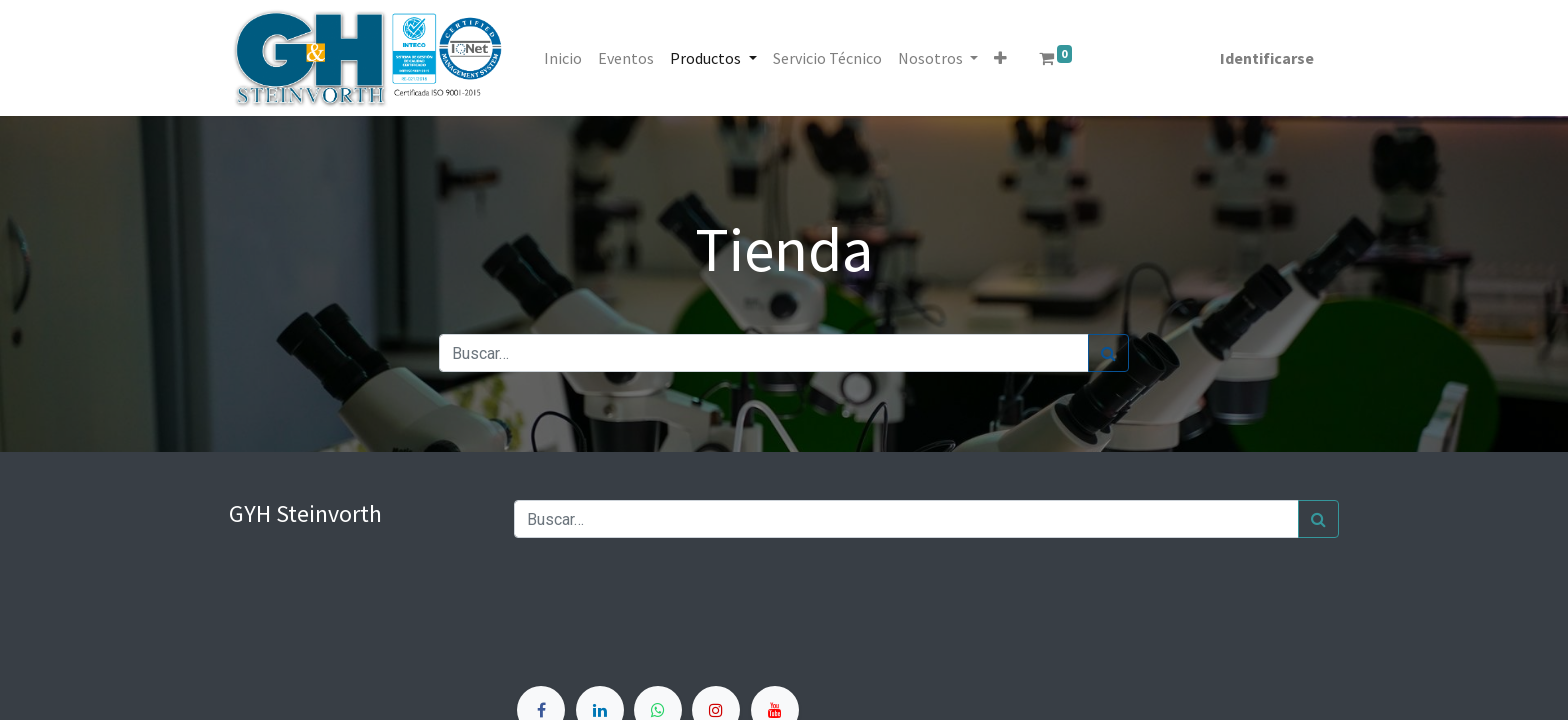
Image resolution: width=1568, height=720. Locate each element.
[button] (1006, 58)
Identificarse (1260, 58)
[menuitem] (570, 58)
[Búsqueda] (1108, 353)
